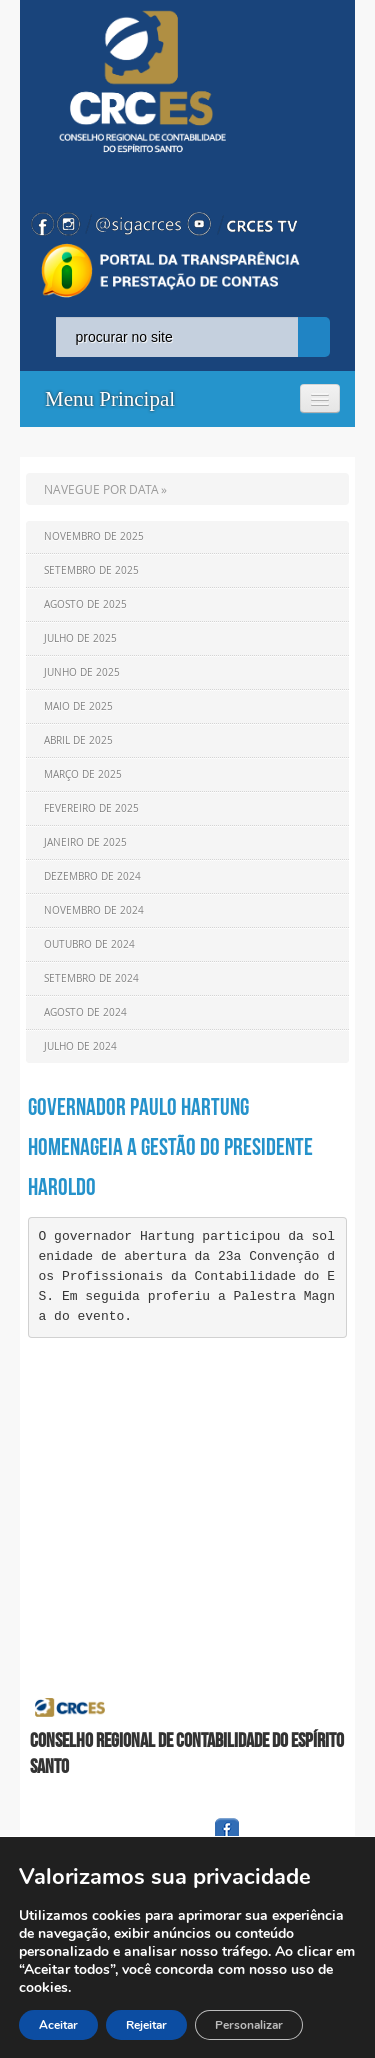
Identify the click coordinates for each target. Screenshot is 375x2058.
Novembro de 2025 (94, 536)
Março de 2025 (83, 774)
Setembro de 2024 (91, 978)
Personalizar (249, 2025)
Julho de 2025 (80, 638)
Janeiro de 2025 (85, 842)
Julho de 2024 (80, 1046)
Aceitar (58, 2025)
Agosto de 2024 (85, 1012)
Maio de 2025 (78, 706)
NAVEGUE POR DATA (101, 489)
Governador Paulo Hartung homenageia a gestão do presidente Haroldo (170, 1147)
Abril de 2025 (78, 740)
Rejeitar (146, 2025)
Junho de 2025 (82, 672)
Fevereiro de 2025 (91, 808)
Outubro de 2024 (89, 944)
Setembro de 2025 (91, 570)
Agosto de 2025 (85, 604)
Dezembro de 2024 (92, 876)
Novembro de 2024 (94, 910)
